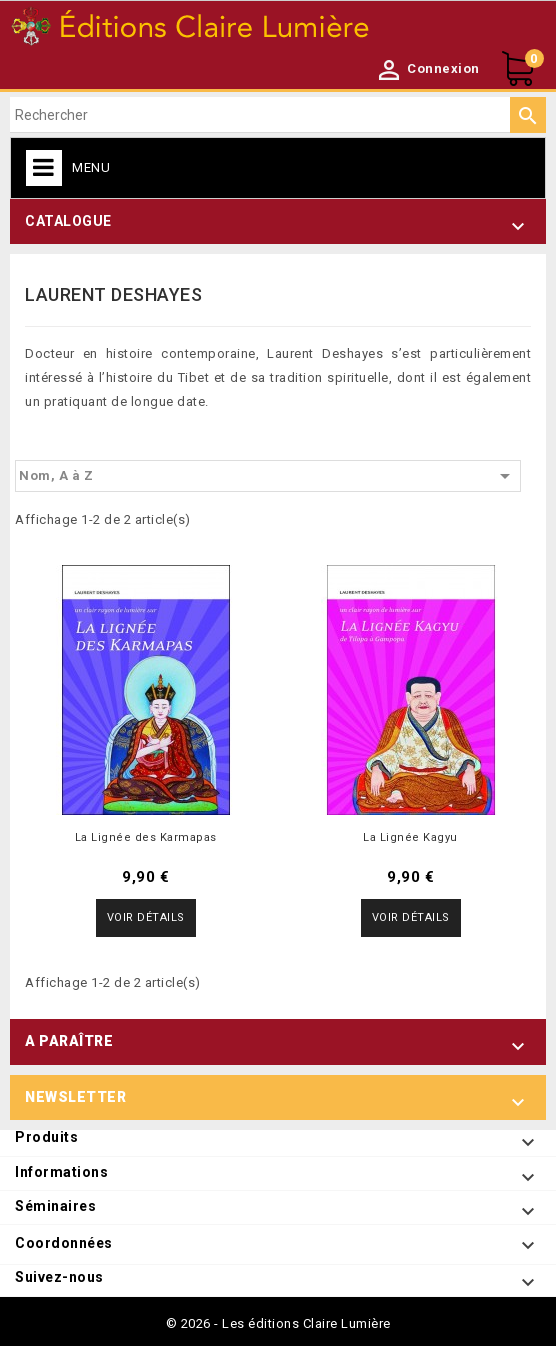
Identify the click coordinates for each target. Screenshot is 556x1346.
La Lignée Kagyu (410, 837)
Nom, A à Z (268, 476)
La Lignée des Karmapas (146, 837)
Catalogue (68, 221)
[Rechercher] (278, 115)
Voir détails (146, 917)
